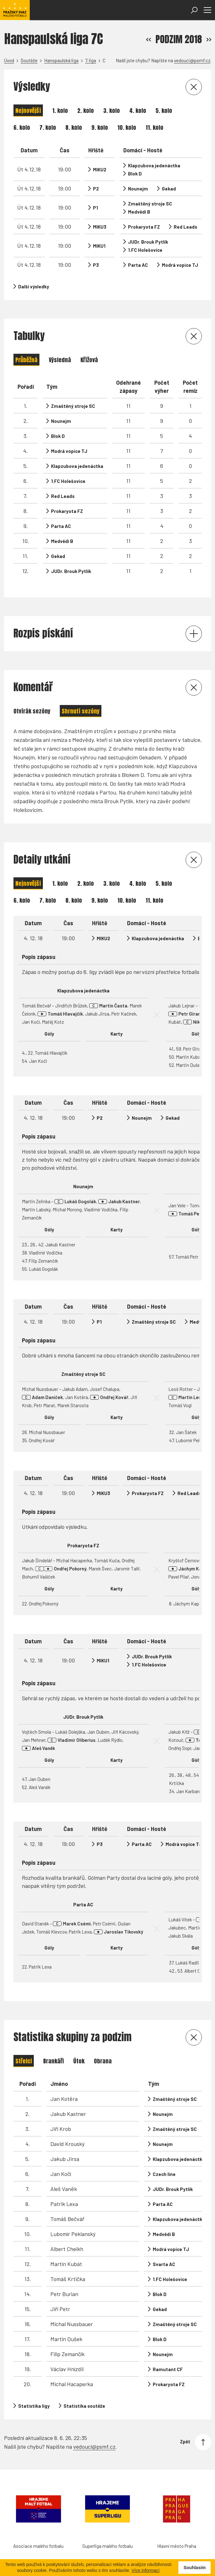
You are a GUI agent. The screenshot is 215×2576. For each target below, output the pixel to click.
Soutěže (29, 60)
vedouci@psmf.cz (192, 60)
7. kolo (47, 127)
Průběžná (26, 360)
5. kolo (164, 110)
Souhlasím (194, 2567)
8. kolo (73, 127)
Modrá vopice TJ (180, 265)
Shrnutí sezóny (81, 711)
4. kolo (137, 110)
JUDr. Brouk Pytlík (148, 242)
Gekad (169, 188)
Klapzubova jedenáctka (154, 165)
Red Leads (185, 227)
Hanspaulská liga (61, 60)
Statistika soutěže (84, 2406)
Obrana (103, 2061)
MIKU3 (99, 227)
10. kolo (126, 127)
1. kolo (60, 110)
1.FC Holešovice (145, 250)
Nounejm (138, 188)
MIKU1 (99, 246)
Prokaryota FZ (144, 227)
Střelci (23, 2061)
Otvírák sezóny (31, 711)
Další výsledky (33, 286)
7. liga (90, 60)
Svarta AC (164, 2264)
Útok (78, 2061)
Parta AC (138, 265)
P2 (96, 188)
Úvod (9, 60)
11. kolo (154, 127)
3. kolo (111, 110)
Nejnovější (28, 110)
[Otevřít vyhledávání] (194, 10)
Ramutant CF (168, 2369)
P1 (95, 207)
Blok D (135, 173)
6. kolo (21, 127)
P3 (96, 265)
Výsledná (60, 360)
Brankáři (53, 2061)
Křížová (89, 360)
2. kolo (85, 110)
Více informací (145, 2570)
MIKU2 (99, 169)
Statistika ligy (34, 2406)
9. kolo (99, 127)
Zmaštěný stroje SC (150, 203)
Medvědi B (139, 212)
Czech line (164, 2174)
